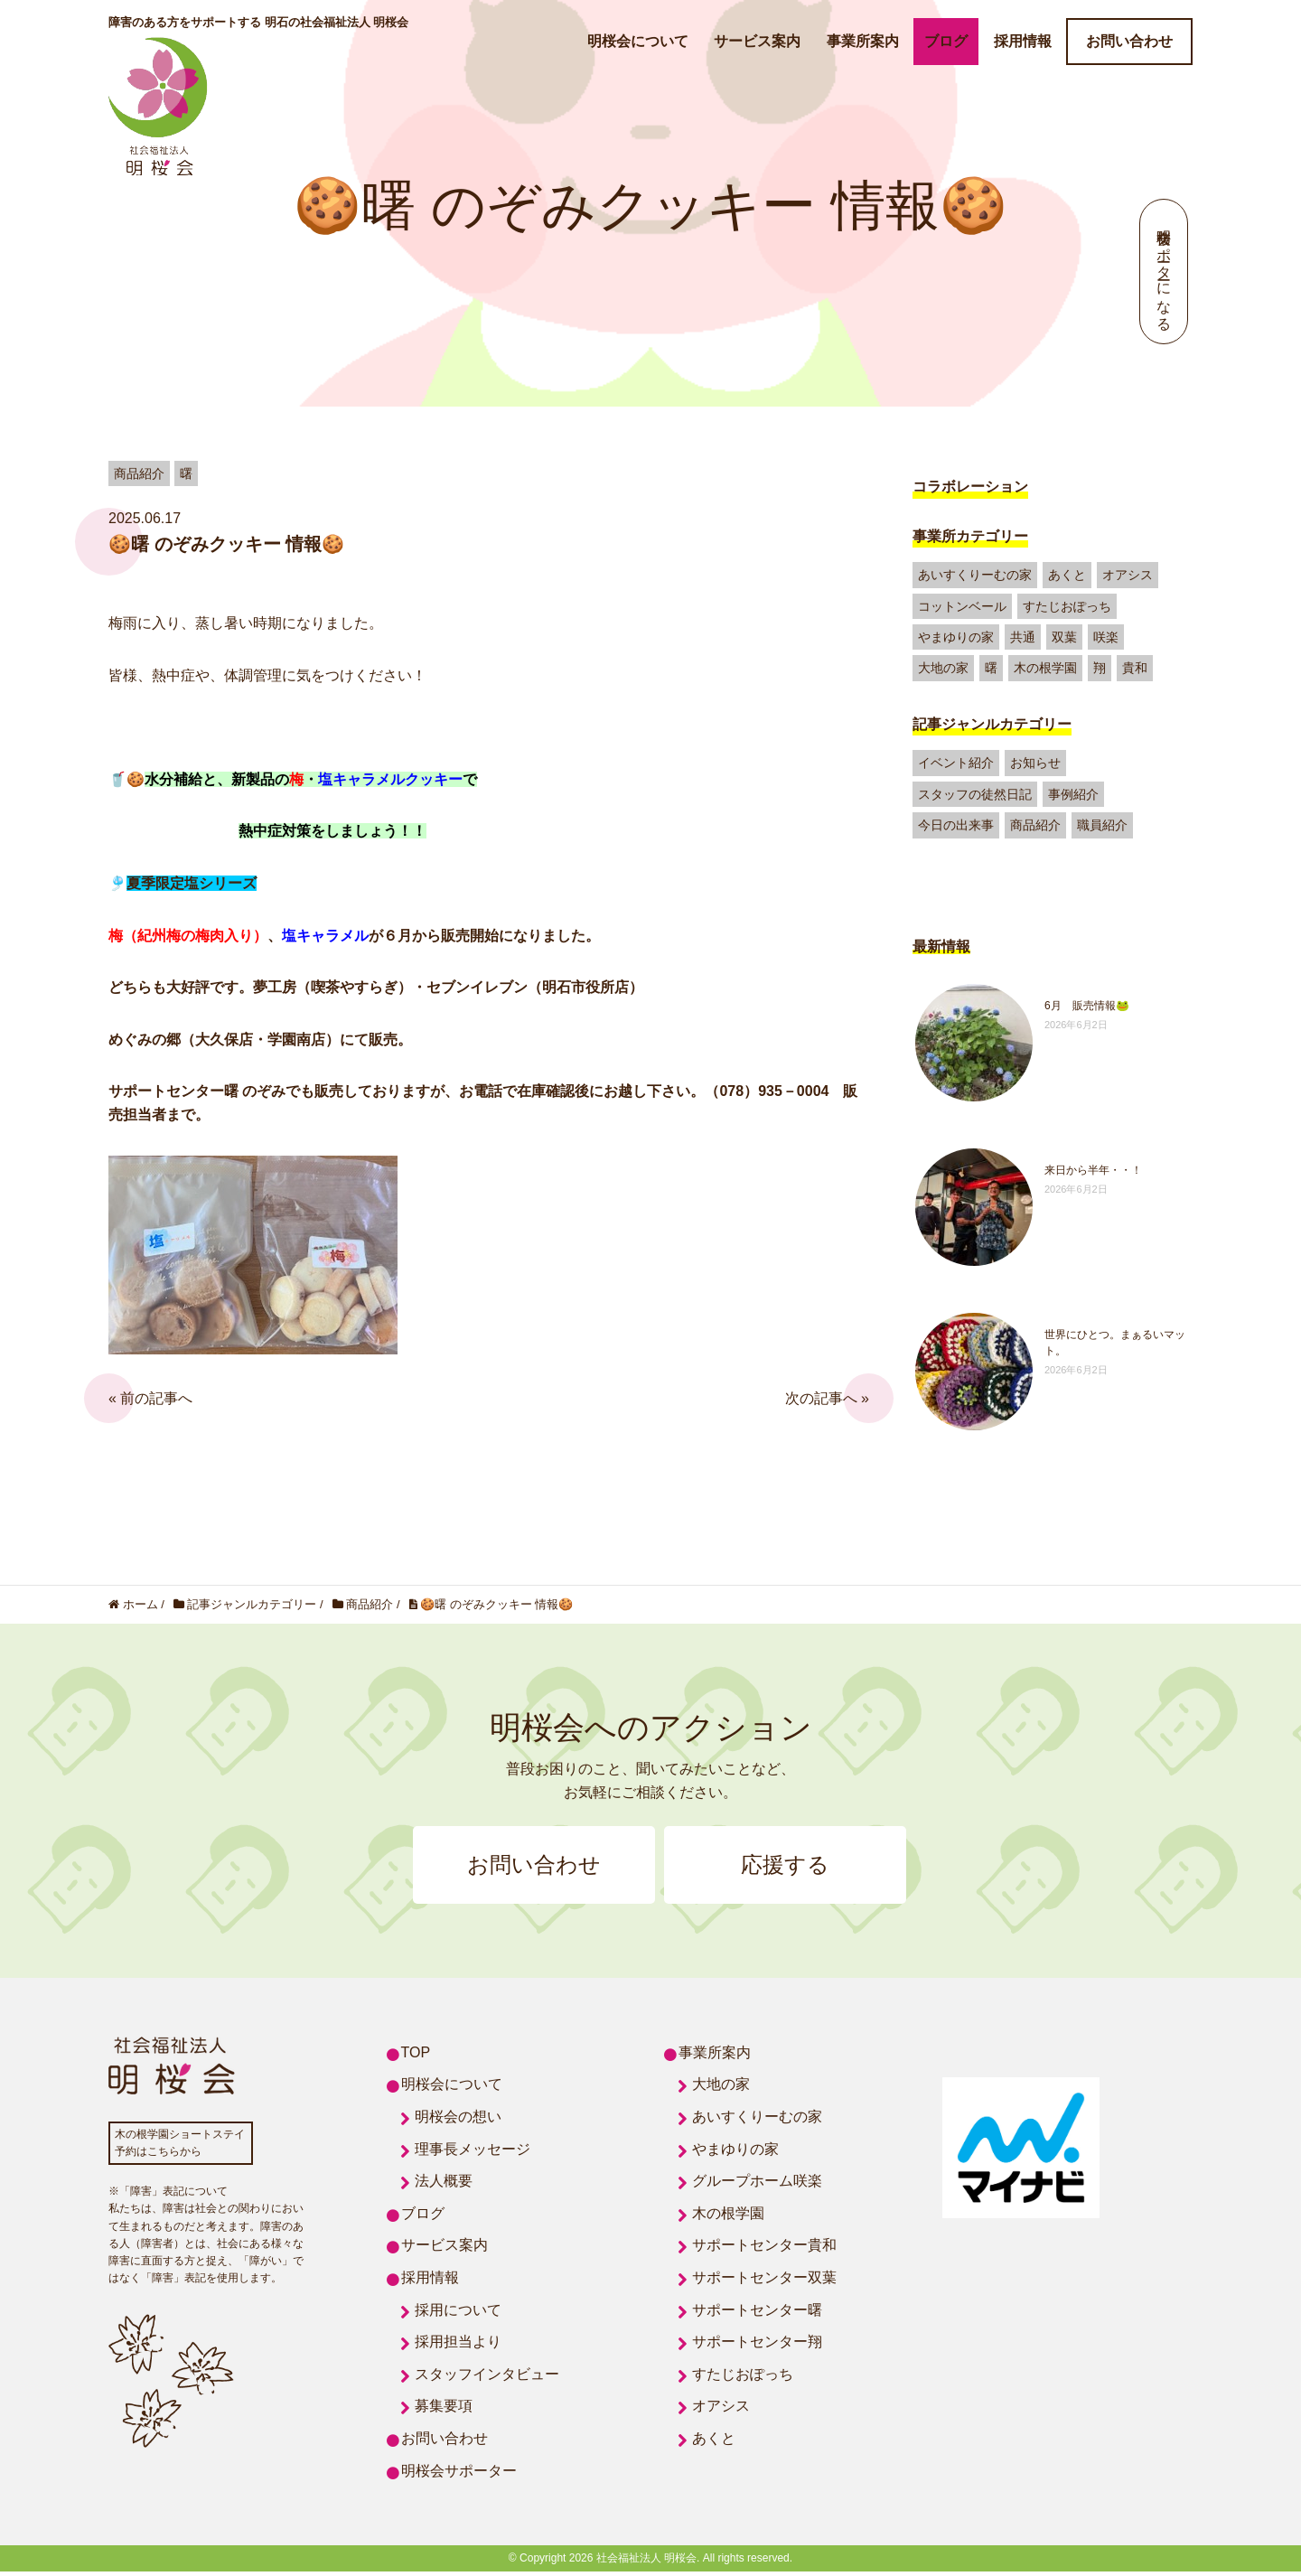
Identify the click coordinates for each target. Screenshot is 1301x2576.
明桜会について (637, 41)
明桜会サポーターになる (1164, 271)
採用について (458, 2313)
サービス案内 (757, 41)
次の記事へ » (827, 1398)
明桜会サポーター (459, 2474)
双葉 (1064, 637)
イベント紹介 (956, 762)
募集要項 (444, 2410)
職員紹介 (1102, 825)
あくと (1067, 574)
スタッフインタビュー (487, 2377)
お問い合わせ (1129, 41)
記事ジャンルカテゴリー (992, 724)
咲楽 (1105, 637)
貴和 (1134, 667)
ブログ (946, 41)
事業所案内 (863, 41)
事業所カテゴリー (970, 536)
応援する (795, 1866)
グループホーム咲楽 (757, 2185)
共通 (1022, 637)
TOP (416, 2056)
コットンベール (962, 606)
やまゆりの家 (956, 637)
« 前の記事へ (150, 1398)
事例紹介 (1073, 794)
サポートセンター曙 (757, 2313)
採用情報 (1023, 41)
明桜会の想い (458, 2120)
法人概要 (444, 2185)
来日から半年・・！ (1093, 1170)
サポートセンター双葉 (764, 2281)
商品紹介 (1035, 825)
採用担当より (458, 2346)
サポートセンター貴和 (764, 2249)
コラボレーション (970, 486)
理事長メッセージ (472, 2152)
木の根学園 (1045, 667)
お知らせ (1035, 762)
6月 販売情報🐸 (1086, 1005)
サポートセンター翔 (757, 2346)
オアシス (1127, 574)
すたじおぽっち (1067, 606)
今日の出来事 (956, 825)
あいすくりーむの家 (975, 574)
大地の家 (943, 667)
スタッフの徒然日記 (975, 794)
